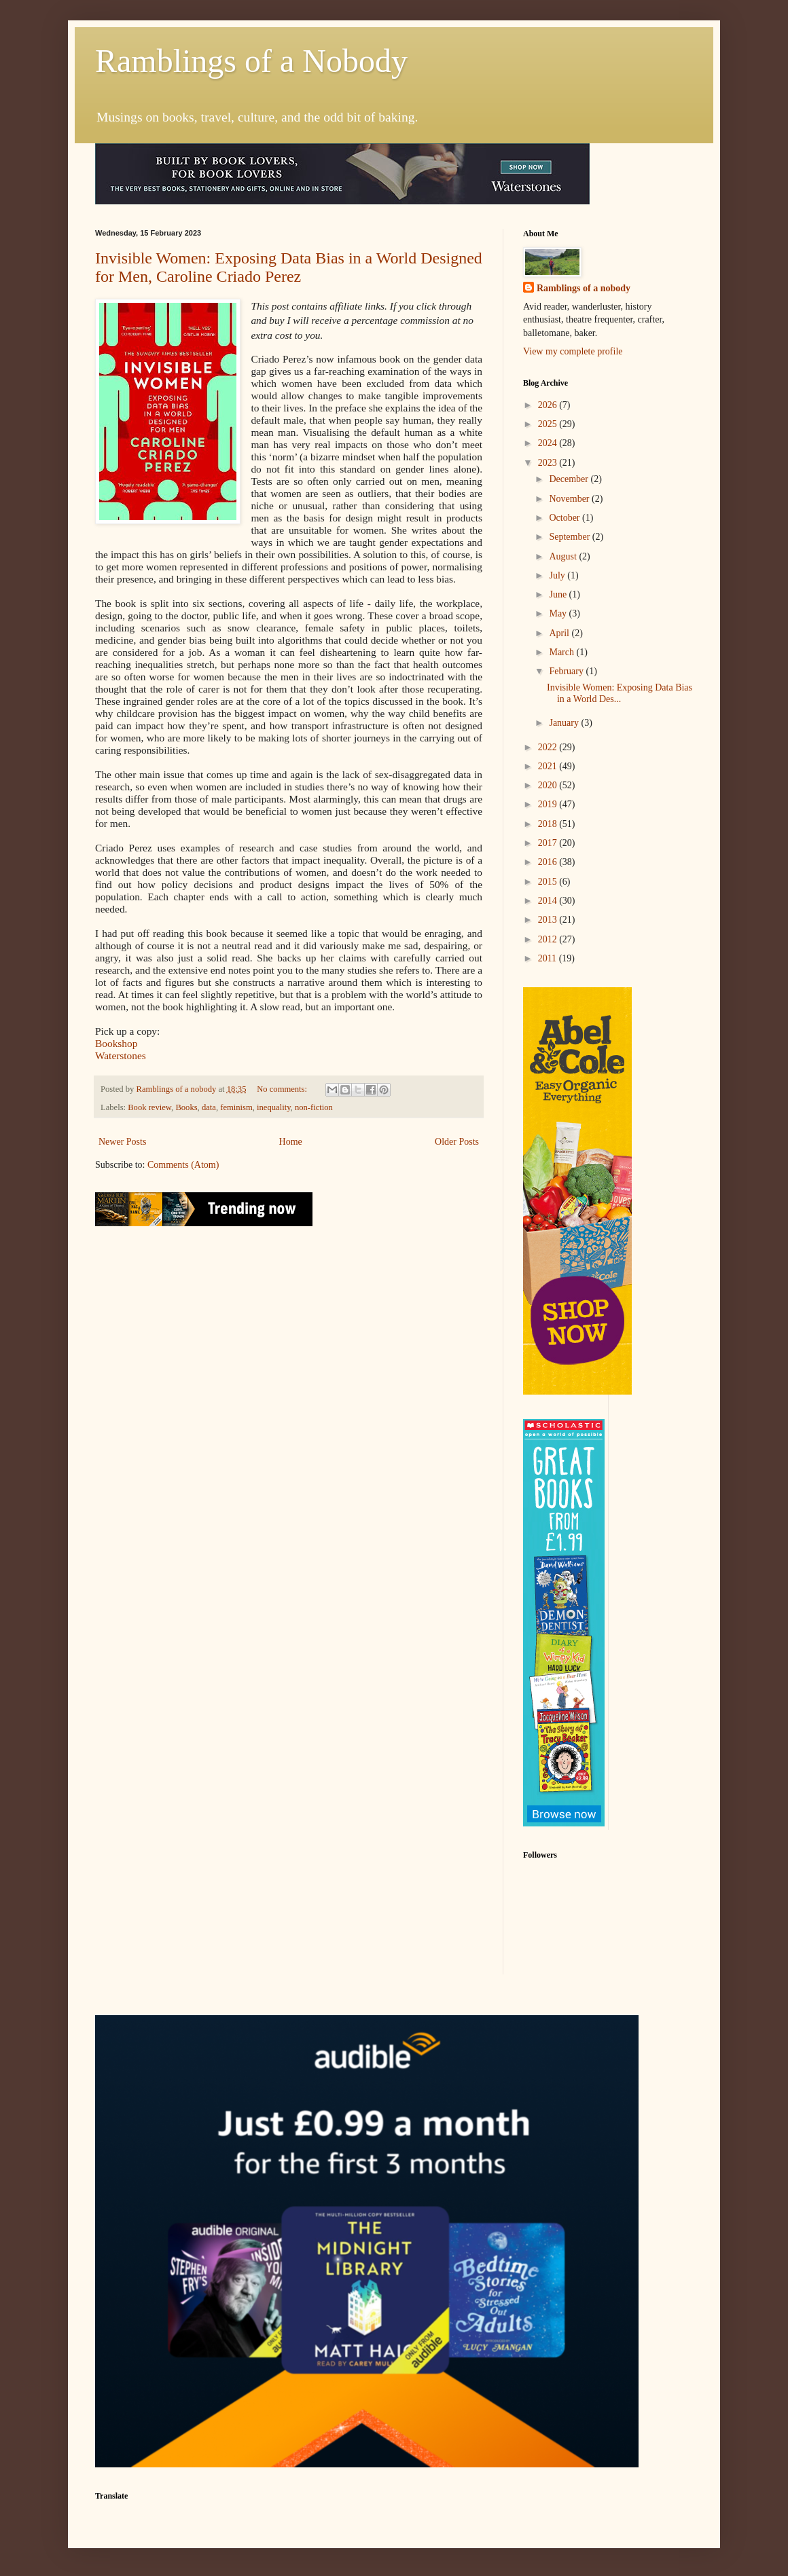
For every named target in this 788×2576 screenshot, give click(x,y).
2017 (549, 843)
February (567, 671)
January (565, 723)
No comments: (283, 1089)
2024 (549, 443)
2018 (549, 824)
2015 (549, 882)
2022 (549, 747)
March (562, 652)
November (570, 499)
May (559, 613)
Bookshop (116, 1043)
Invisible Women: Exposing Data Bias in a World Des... (619, 693)
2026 (549, 405)
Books (186, 1107)
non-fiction (314, 1107)
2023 (549, 463)
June (559, 594)
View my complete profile (573, 351)
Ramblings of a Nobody (251, 61)
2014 (549, 901)
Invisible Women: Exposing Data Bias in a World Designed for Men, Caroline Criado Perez (288, 267)
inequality (274, 1107)
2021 (549, 766)
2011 (548, 958)
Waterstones (120, 1055)
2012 (549, 939)
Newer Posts (122, 1142)
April (560, 633)
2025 (549, 424)
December (569, 479)
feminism (236, 1107)
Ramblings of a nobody (583, 288)
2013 (549, 920)
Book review (149, 1107)
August (564, 556)
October (565, 518)
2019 (549, 804)
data (209, 1107)
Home (290, 1142)
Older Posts (457, 1142)
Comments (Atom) (183, 1165)
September (570, 537)
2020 (549, 785)
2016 (549, 862)
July (558, 575)
